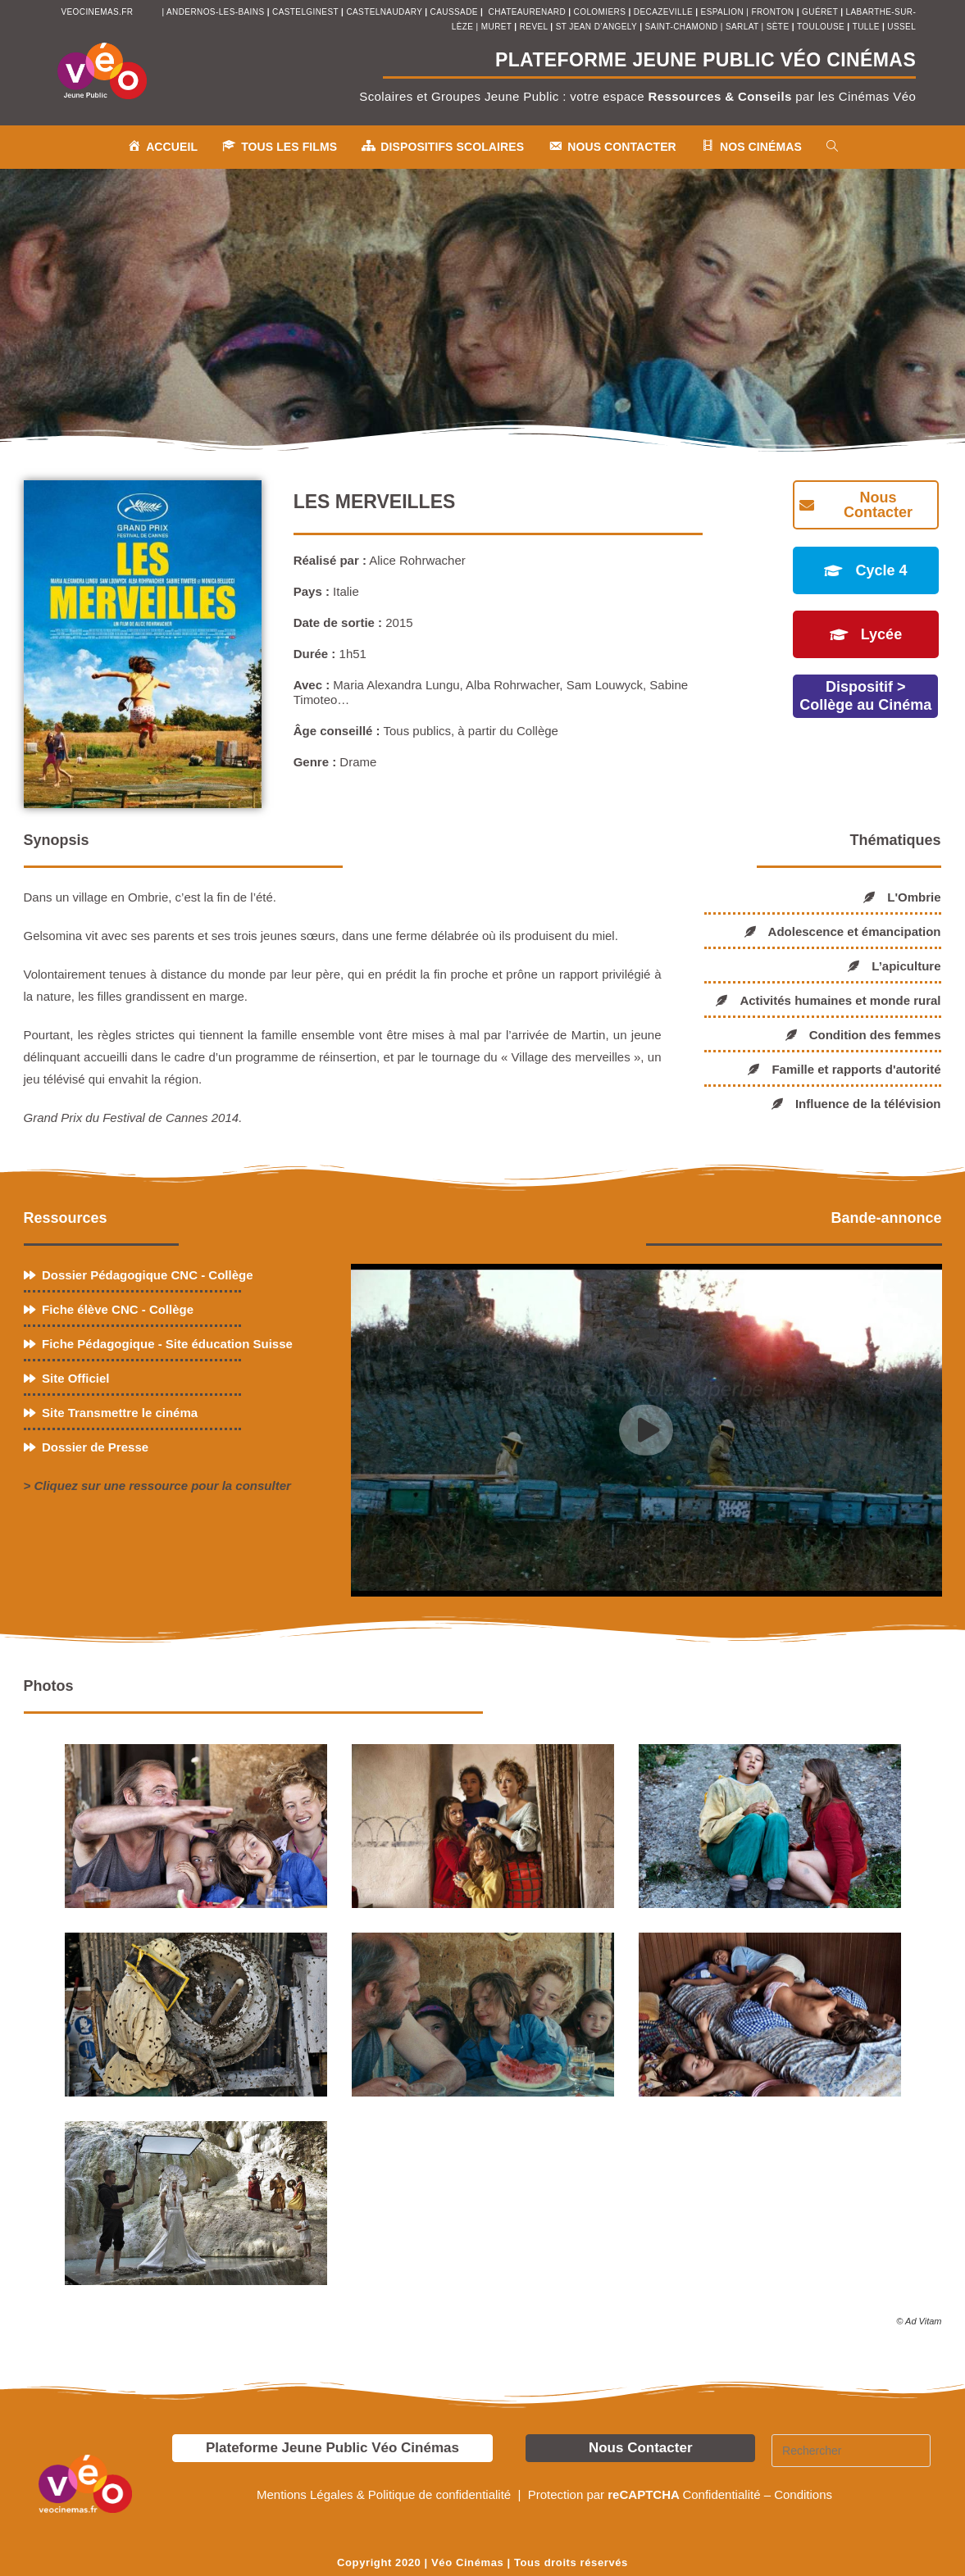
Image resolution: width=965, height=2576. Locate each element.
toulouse (822, 26)
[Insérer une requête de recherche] (851, 2450)
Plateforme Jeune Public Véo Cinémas (332, 2448)
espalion (722, 11)
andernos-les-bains (215, 11)
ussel (901, 26)
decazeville (664, 11)
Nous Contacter (641, 2448)
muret (498, 26)
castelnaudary (385, 11)
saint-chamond (681, 26)
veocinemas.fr (97, 11)
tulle (867, 26)
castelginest (306, 11)
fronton (772, 11)
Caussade (454, 11)
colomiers (600, 11)
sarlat (742, 26)
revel (534, 26)
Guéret (820, 11)
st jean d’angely (598, 26)
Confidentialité (721, 2494)
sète (779, 26)
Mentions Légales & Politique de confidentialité (385, 2494)
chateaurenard (529, 11)
